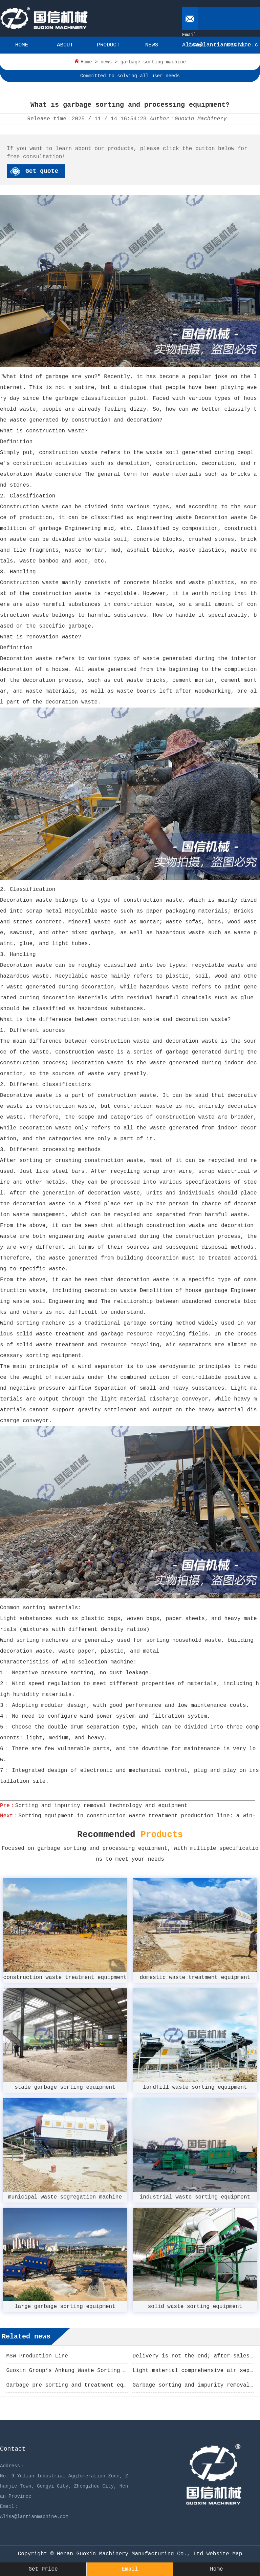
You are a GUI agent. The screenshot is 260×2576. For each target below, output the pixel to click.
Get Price (43, 2569)
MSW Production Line (37, 2356)
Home (86, 62)
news (106, 62)
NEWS (151, 45)
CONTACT (238, 45)
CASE (195, 45)
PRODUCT (108, 45)
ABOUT (65, 45)
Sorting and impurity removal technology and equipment (101, 1806)
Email (130, 2569)
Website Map (224, 2554)
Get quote (41, 171)
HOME (21, 45)
